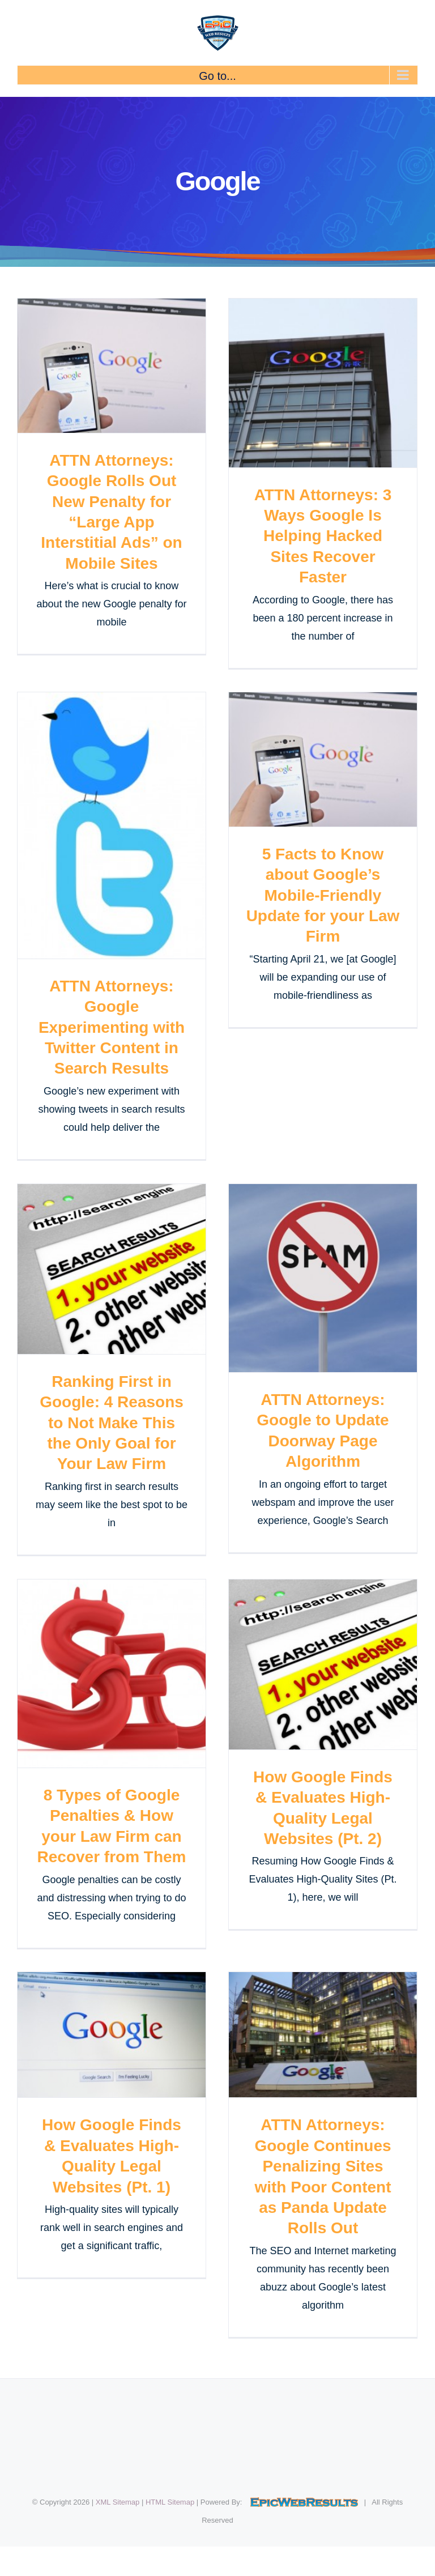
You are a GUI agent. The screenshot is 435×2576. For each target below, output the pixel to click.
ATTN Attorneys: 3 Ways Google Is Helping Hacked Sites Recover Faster (323, 536)
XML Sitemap (118, 2502)
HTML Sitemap (170, 2502)
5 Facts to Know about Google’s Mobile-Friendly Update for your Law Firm (323, 895)
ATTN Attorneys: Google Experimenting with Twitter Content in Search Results (112, 1027)
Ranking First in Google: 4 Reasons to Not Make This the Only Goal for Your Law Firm (112, 1423)
